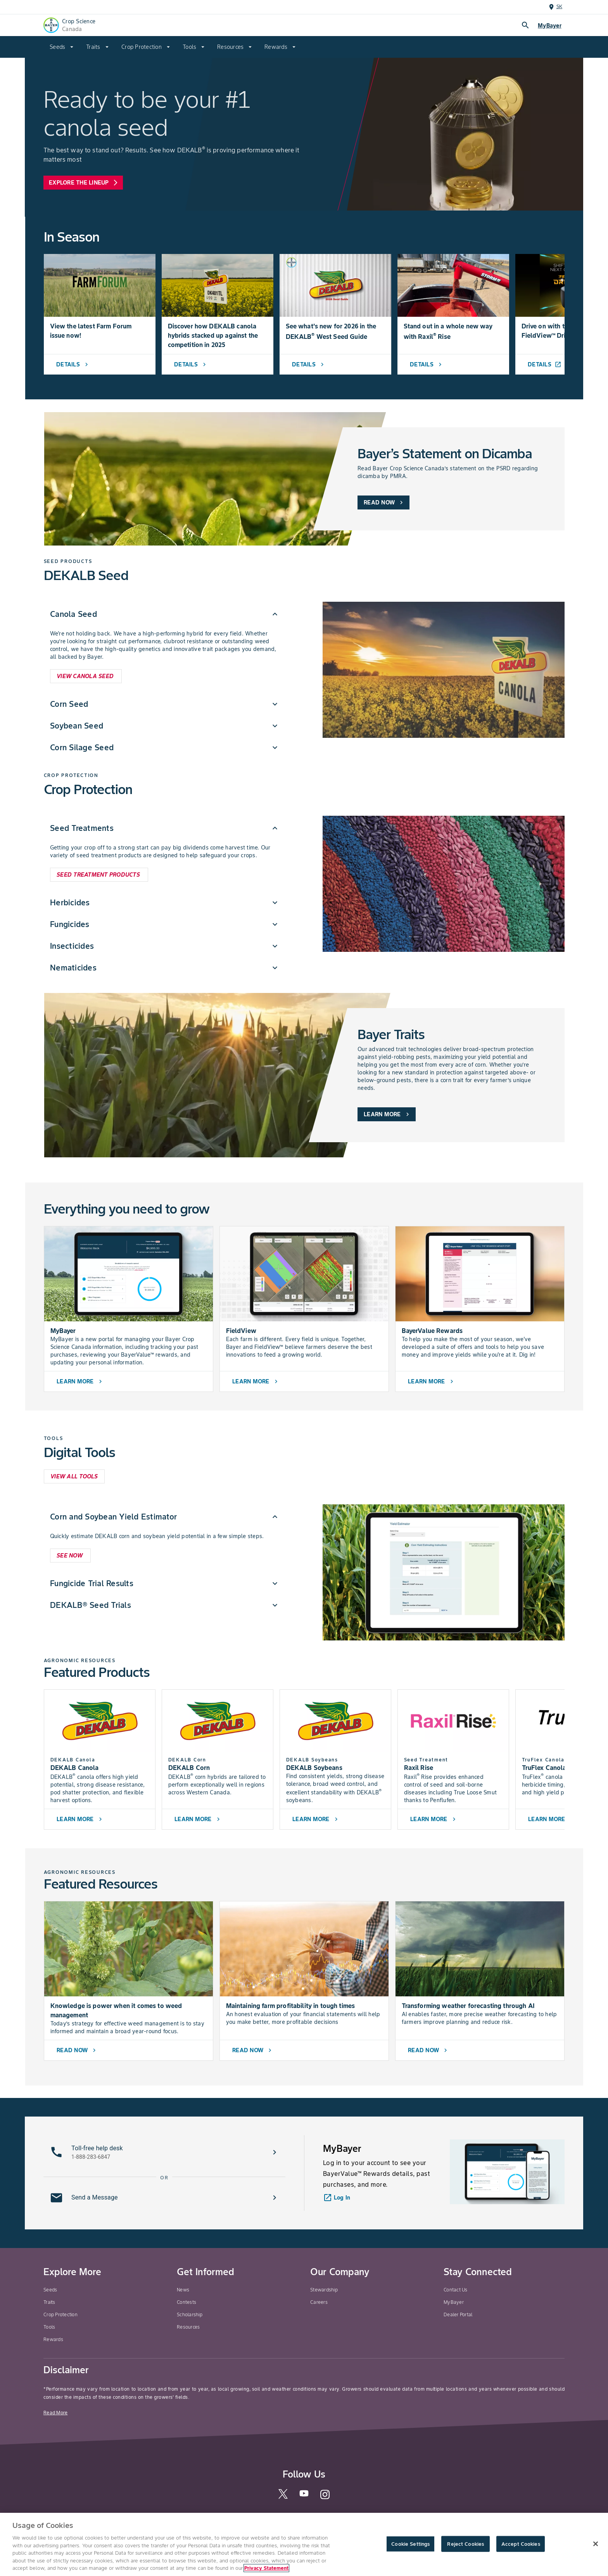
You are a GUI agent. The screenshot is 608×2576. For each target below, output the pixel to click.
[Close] (595, 2543)
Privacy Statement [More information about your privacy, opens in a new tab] (266, 2568)
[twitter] (283, 2497)
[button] (164, 2152)
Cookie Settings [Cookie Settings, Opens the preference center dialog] (410, 2543)
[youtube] (304, 2495)
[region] (304, 2544)
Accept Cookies (520, 2543)
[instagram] (325, 2498)
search (525, 25)
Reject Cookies (465, 2543)
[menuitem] (61, 47)
